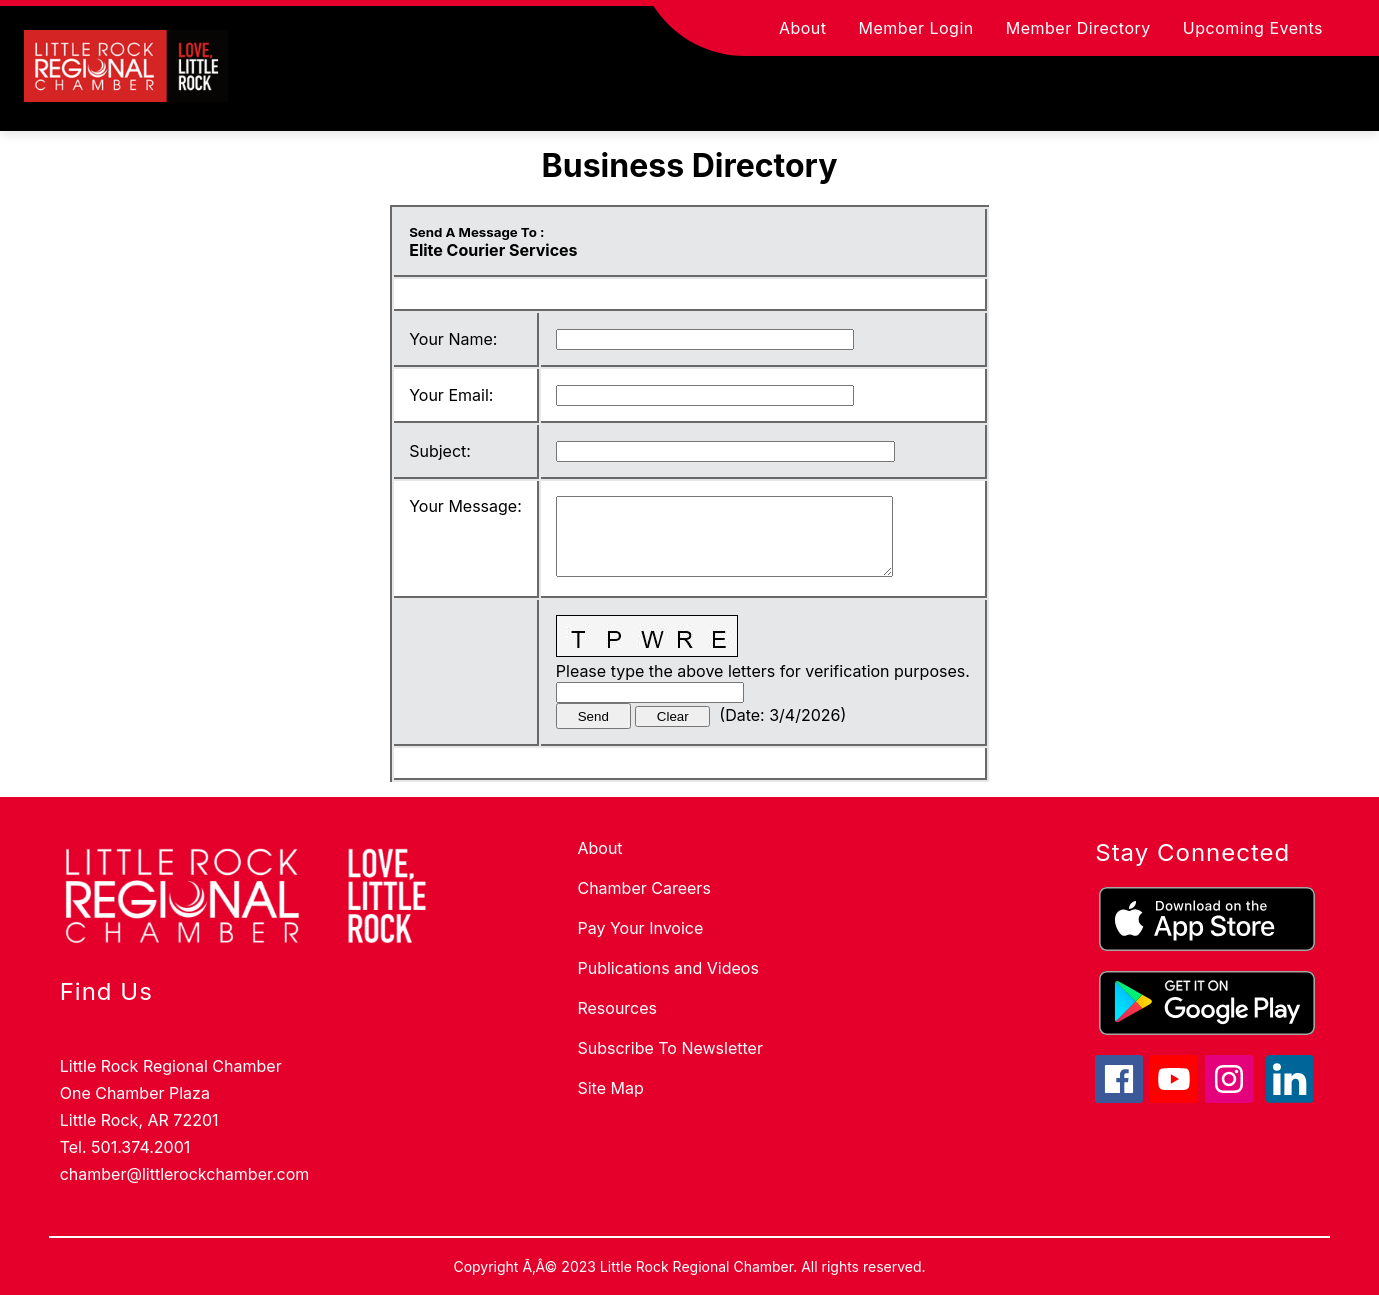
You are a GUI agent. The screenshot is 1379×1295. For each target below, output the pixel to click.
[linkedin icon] (1290, 1097)
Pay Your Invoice (640, 928)
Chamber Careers (643, 888)
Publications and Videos (667, 968)
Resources (617, 1008)
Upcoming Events (1253, 28)
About (803, 28)
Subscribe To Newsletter (669, 1048)
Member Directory (1078, 28)
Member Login (916, 28)
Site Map (610, 1088)
